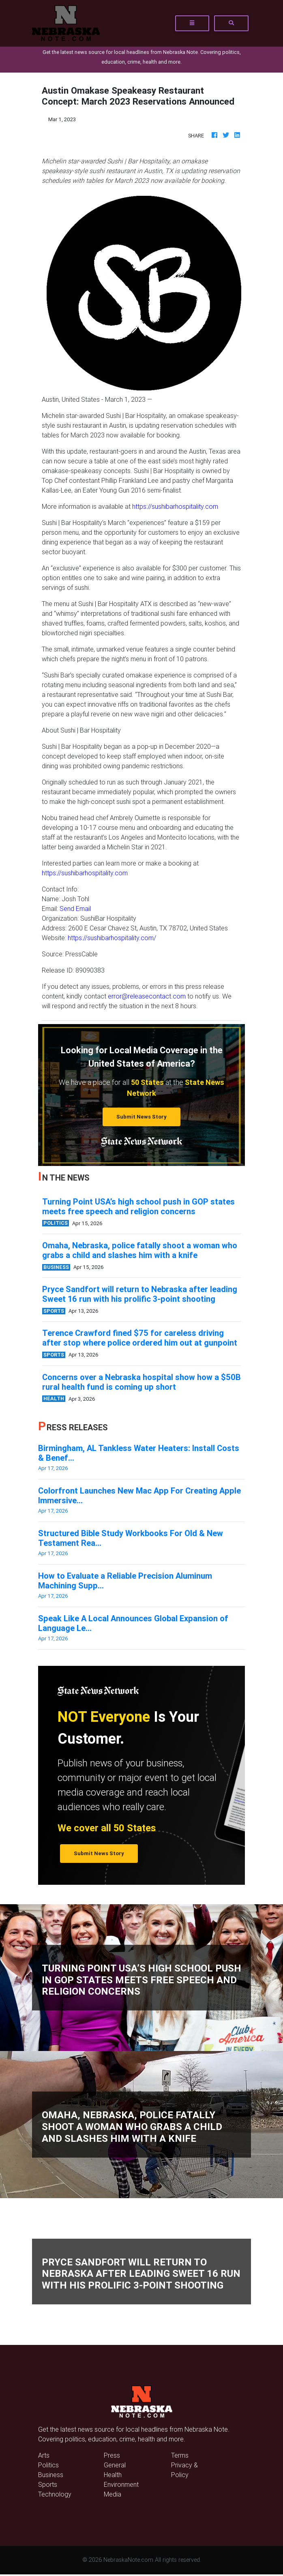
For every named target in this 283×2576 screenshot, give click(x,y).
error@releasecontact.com (147, 996)
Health (113, 2475)
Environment (121, 2484)
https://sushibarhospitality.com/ (112, 938)
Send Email (75, 908)
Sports (47, 2484)
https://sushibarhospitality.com (175, 506)
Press (112, 2455)
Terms (180, 2455)
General (115, 2465)
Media (112, 2494)
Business (50, 2475)
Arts (43, 2455)
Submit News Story (141, 1116)
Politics (48, 2465)
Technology (54, 2494)
